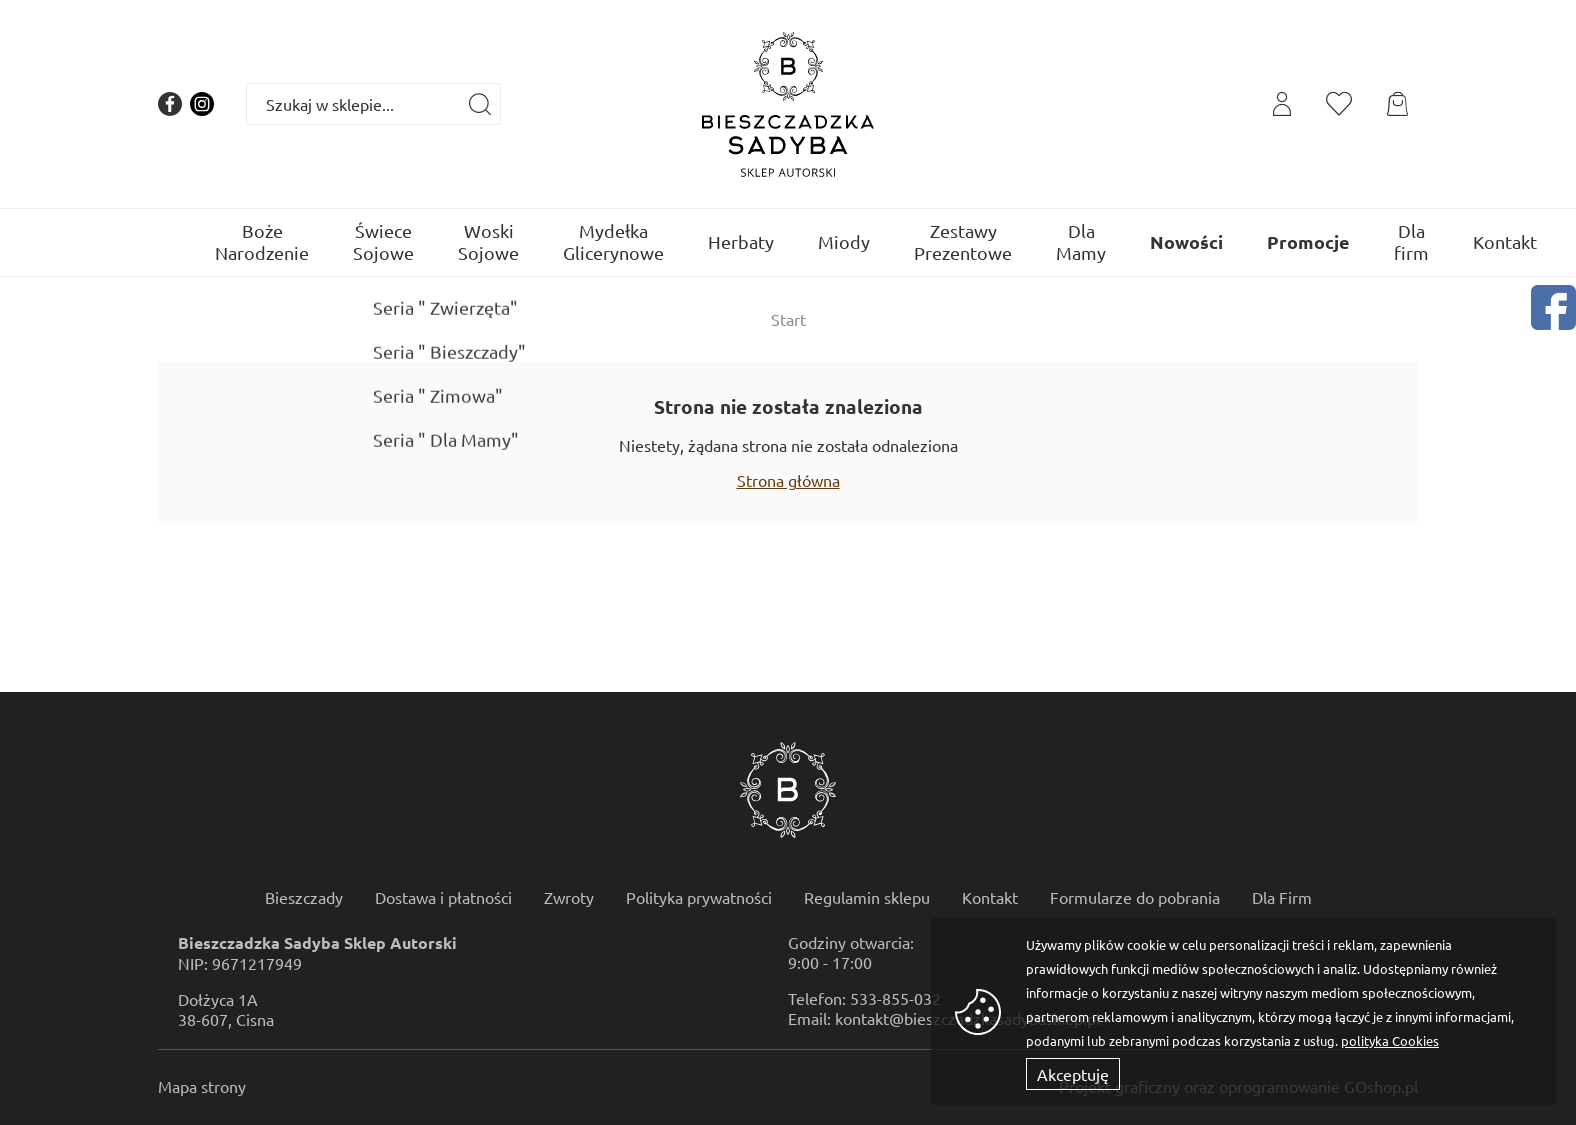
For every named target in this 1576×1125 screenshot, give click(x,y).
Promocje (1308, 241)
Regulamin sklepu (867, 897)
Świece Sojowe (383, 241)
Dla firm (1411, 241)
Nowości (1186, 241)
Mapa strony (202, 1086)
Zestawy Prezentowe (963, 241)
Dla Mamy (1081, 241)
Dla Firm (1282, 897)
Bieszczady (304, 897)
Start (788, 319)
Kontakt (1505, 241)
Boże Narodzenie (262, 241)
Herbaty (741, 241)
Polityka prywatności (699, 897)
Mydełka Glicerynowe (613, 241)
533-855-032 (895, 998)
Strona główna (788, 480)
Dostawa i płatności (443, 897)
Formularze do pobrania (1135, 897)
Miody (844, 241)
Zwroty (569, 897)
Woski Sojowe (488, 241)
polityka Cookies (1390, 1040)
